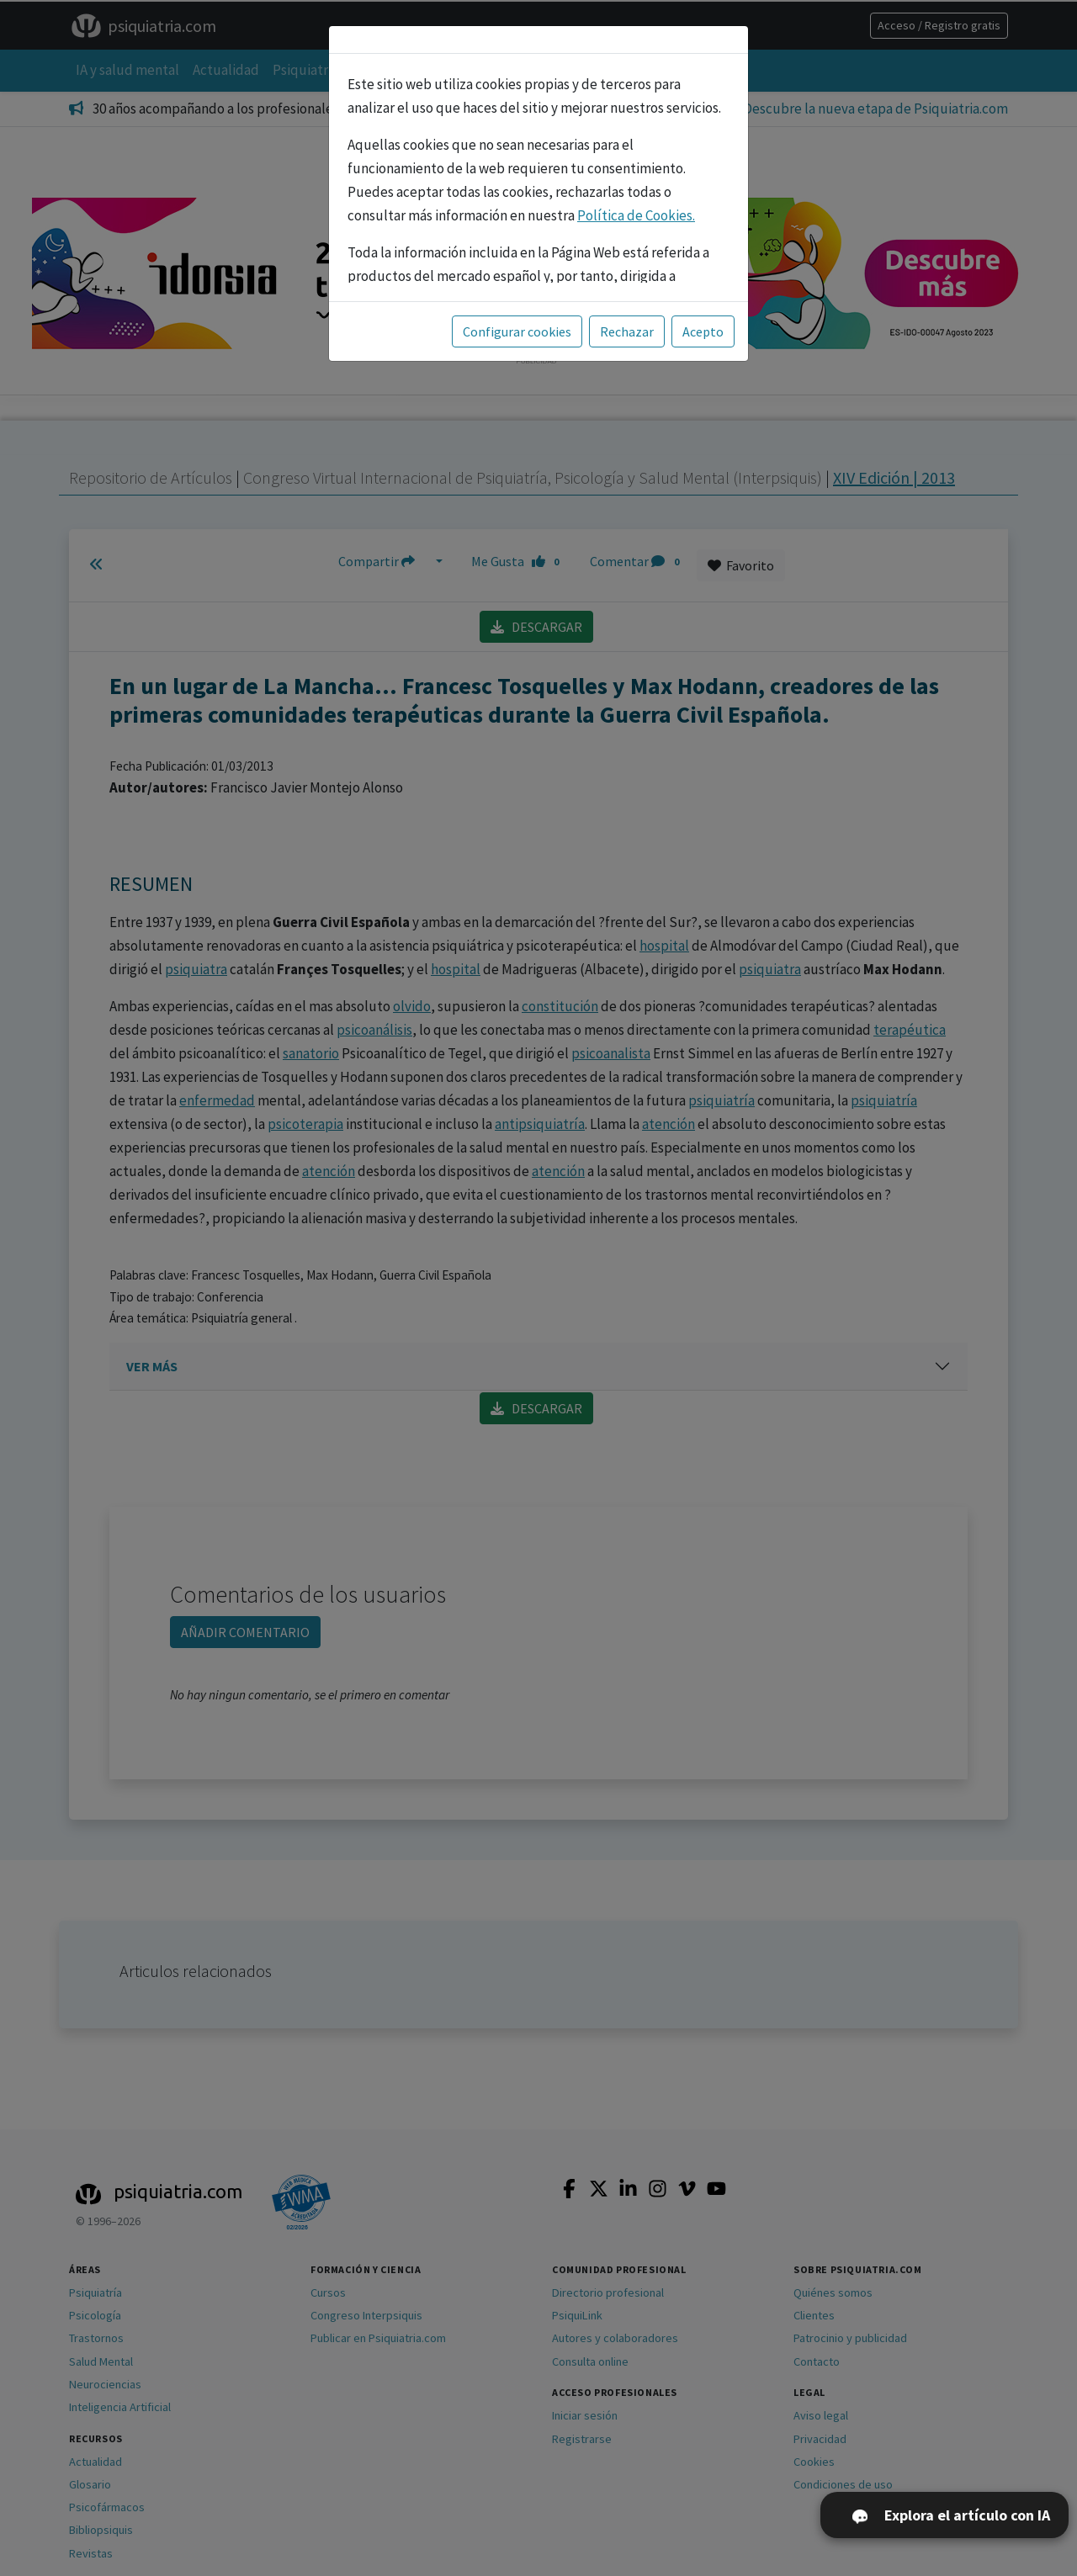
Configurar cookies (517, 331)
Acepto (703, 331)
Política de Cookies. (636, 215)
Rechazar (627, 331)
